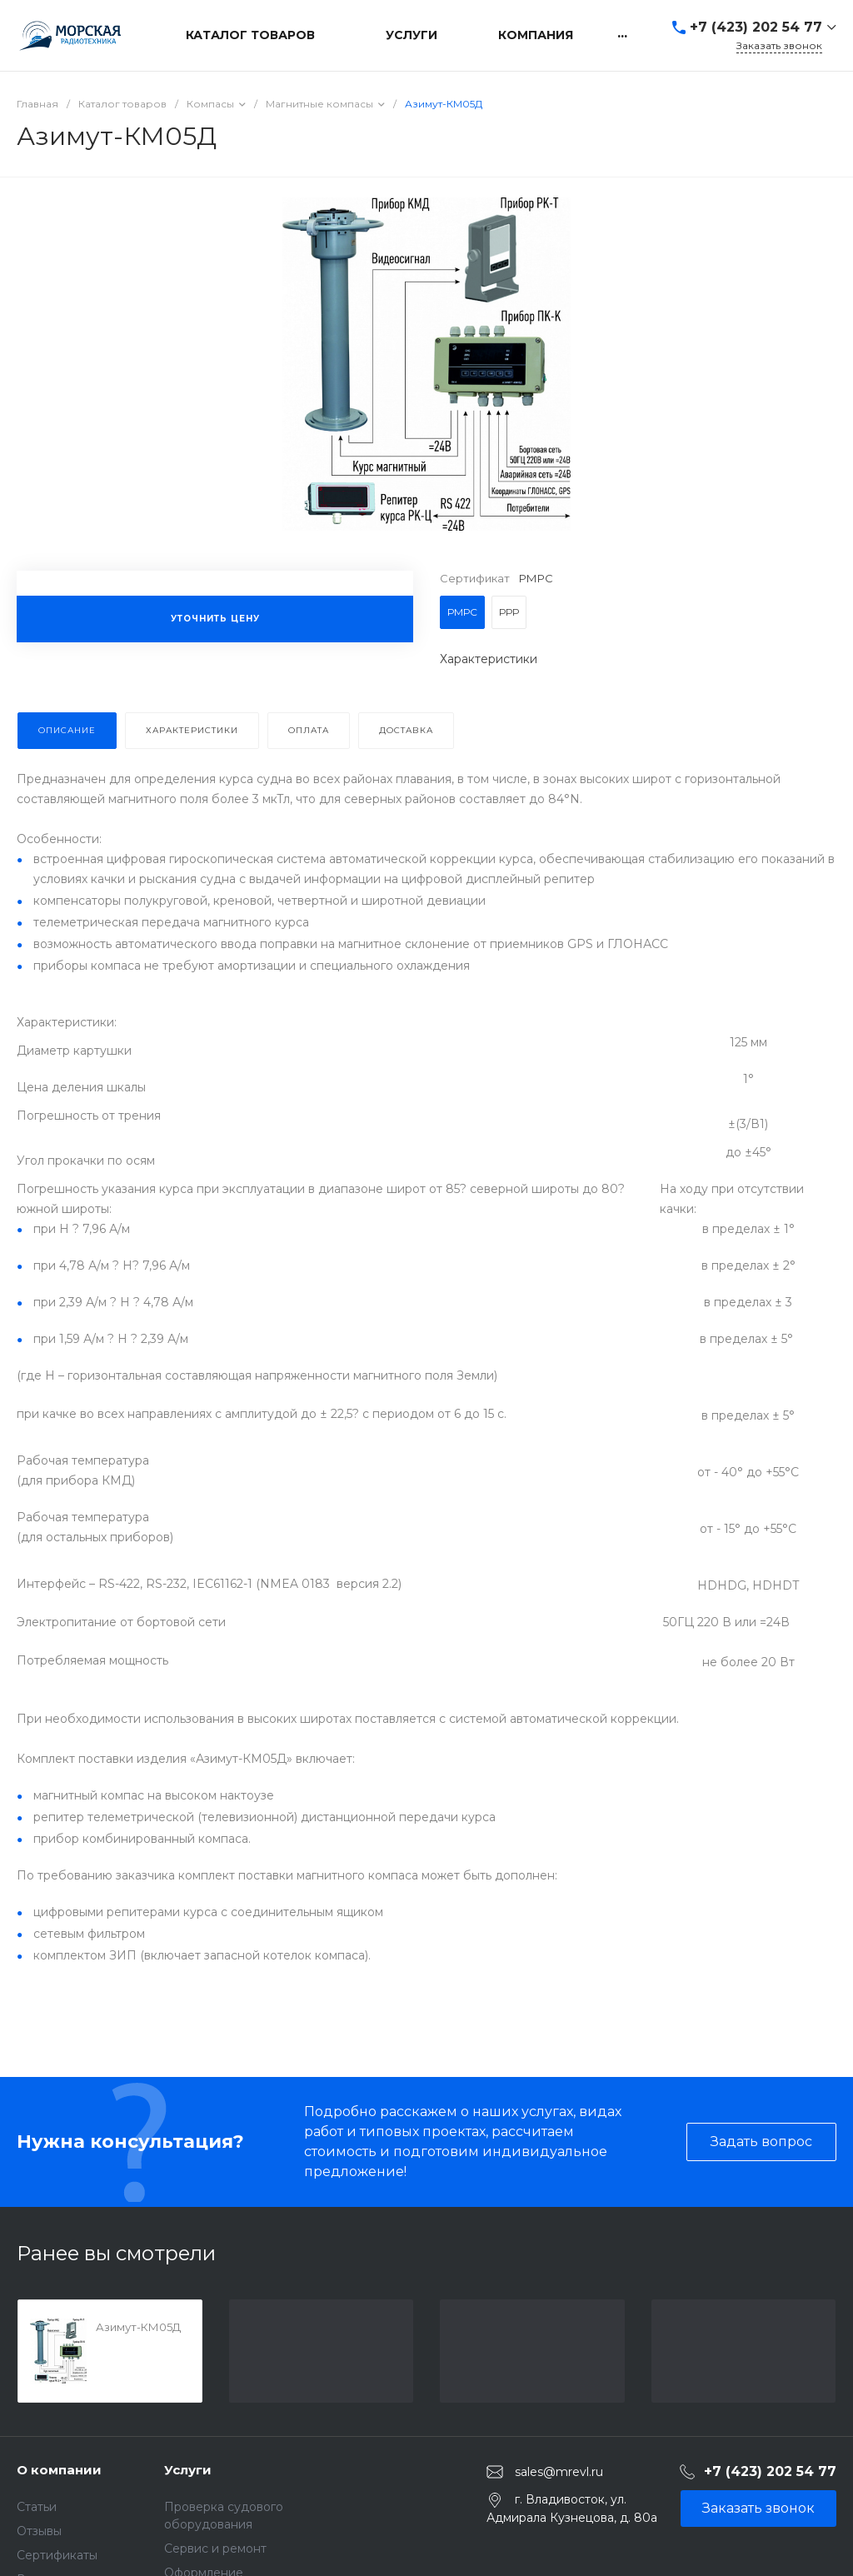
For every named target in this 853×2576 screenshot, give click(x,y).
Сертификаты (57, 2555)
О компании (59, 2470)
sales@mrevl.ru (559, 2471)
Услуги (188, 2470)
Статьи (37, 2506)
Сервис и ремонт (215, 2548)
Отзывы (39, 2531)
